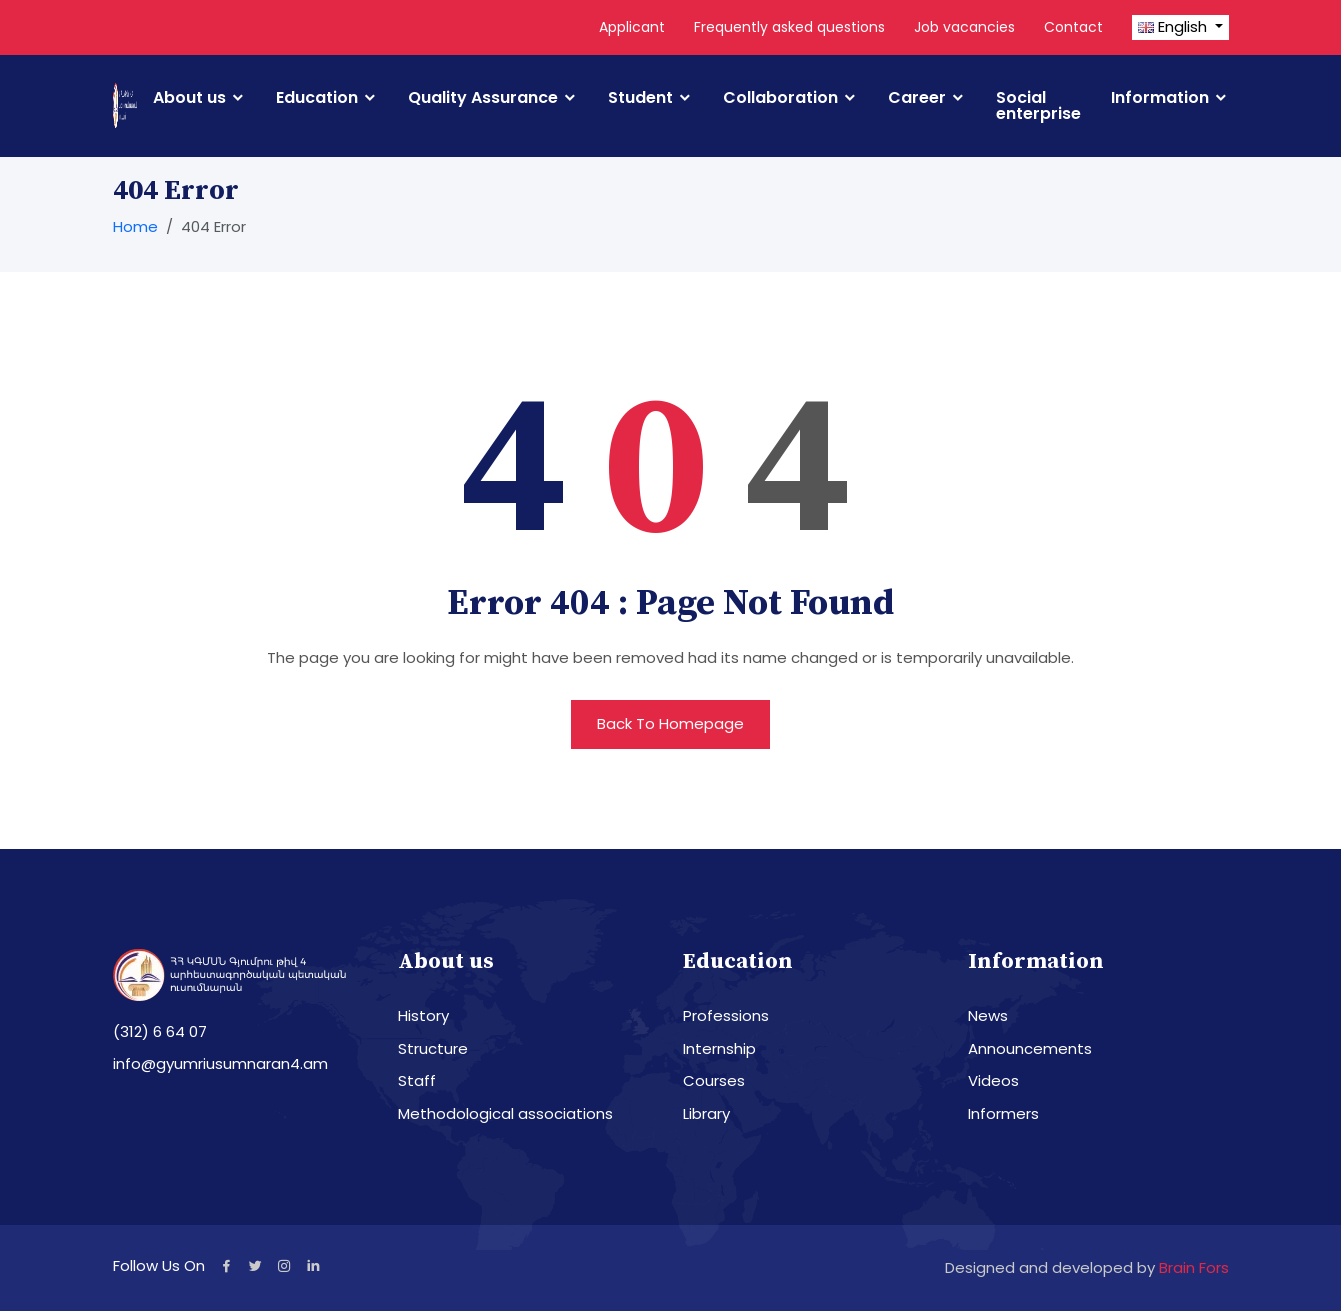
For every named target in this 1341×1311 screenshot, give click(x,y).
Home (135, 226)
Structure (433, 1048)
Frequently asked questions (789, 27)
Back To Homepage (670, 723)
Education (317, 98)
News (988, 1015)
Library (706, 1113)
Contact (1073, 27)
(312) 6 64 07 (160, 1031)
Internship (719, 1048)
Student (640, 98)
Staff (417, 1080)
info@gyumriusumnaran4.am (220, 1063)
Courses (714, 1080)
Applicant (632, 27)
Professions (726, 1015)
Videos (993, 1080)
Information (1160, 98)
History (423, 1015)
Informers (1003, 1113)
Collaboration (780, 98)
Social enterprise (1038, 106)
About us (189, 98)
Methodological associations (505, 1113)
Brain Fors (1194, 1267)
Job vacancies (964, 27)
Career (917, 98)
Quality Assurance (483, 98)
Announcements (1030, 1048)
